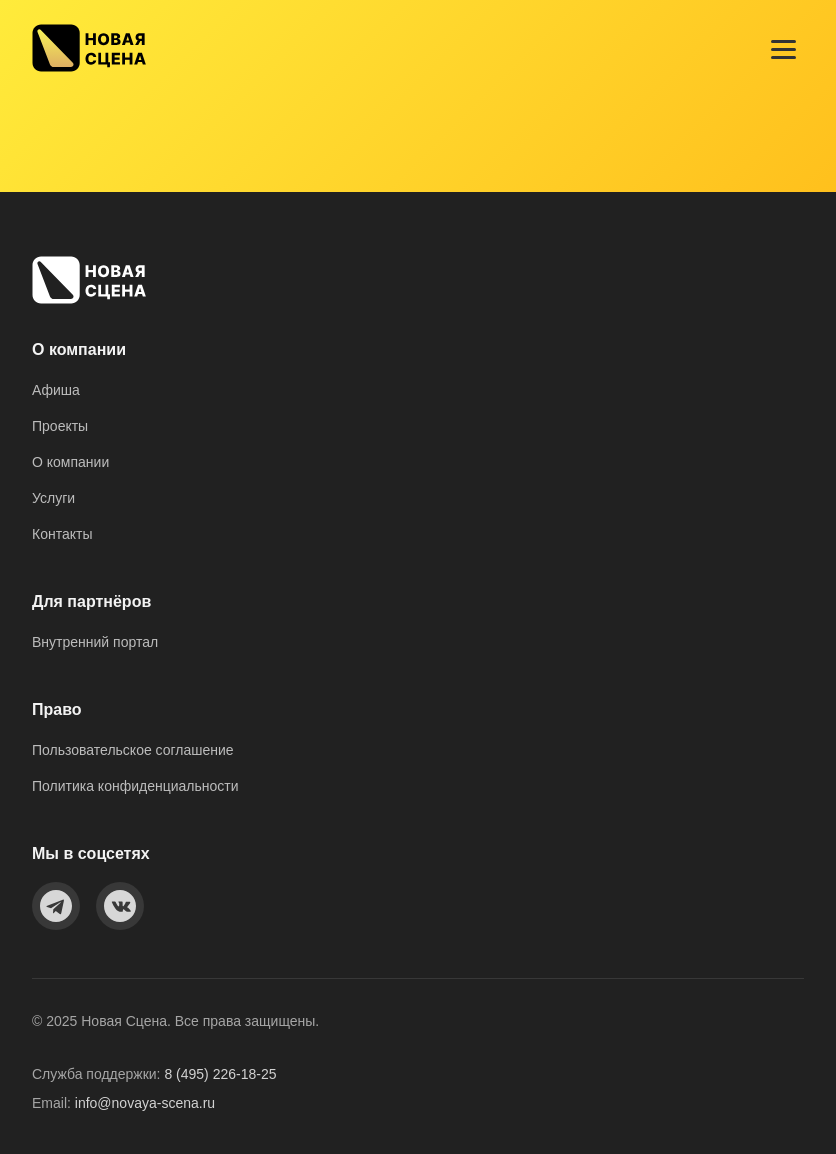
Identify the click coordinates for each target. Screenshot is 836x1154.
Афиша (56, 390)
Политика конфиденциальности (135, 786)
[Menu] (783, 49)
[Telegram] (56, 906)
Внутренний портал (95, 642)
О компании (70, 462)
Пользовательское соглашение (133, 750)
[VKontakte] (120, 906)
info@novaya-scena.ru (145, 1103)
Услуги (53, 498)
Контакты (62, 534)
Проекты (60, 426)
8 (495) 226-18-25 (220, 1074)
